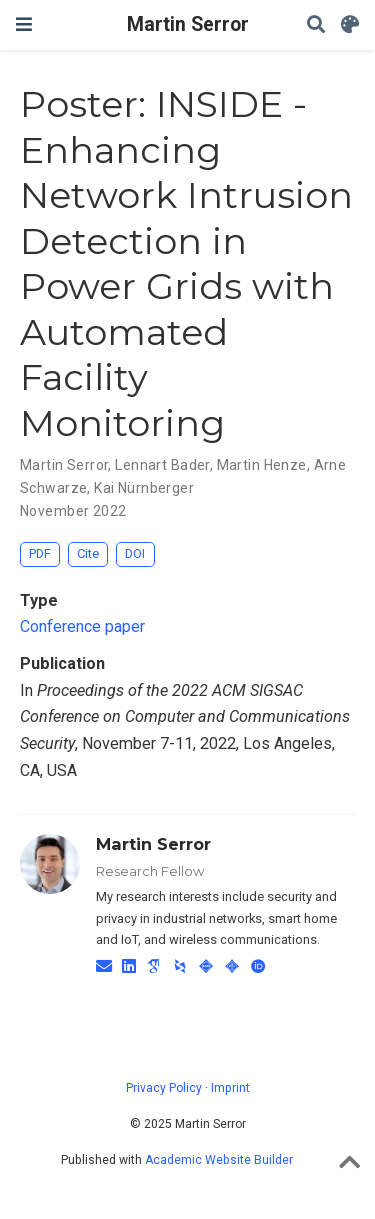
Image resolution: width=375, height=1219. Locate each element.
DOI (135, 553)
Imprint (230, 1088)
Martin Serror (188, 24)
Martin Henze (262, 465)
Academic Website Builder (219, 1160)
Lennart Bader (162, 465)
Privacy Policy (164, 1088)
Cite (88, 553)
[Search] (316, 25)
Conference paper (82, 626)
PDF (40, 553)
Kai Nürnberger (144, 488)
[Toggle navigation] (24, 24)
